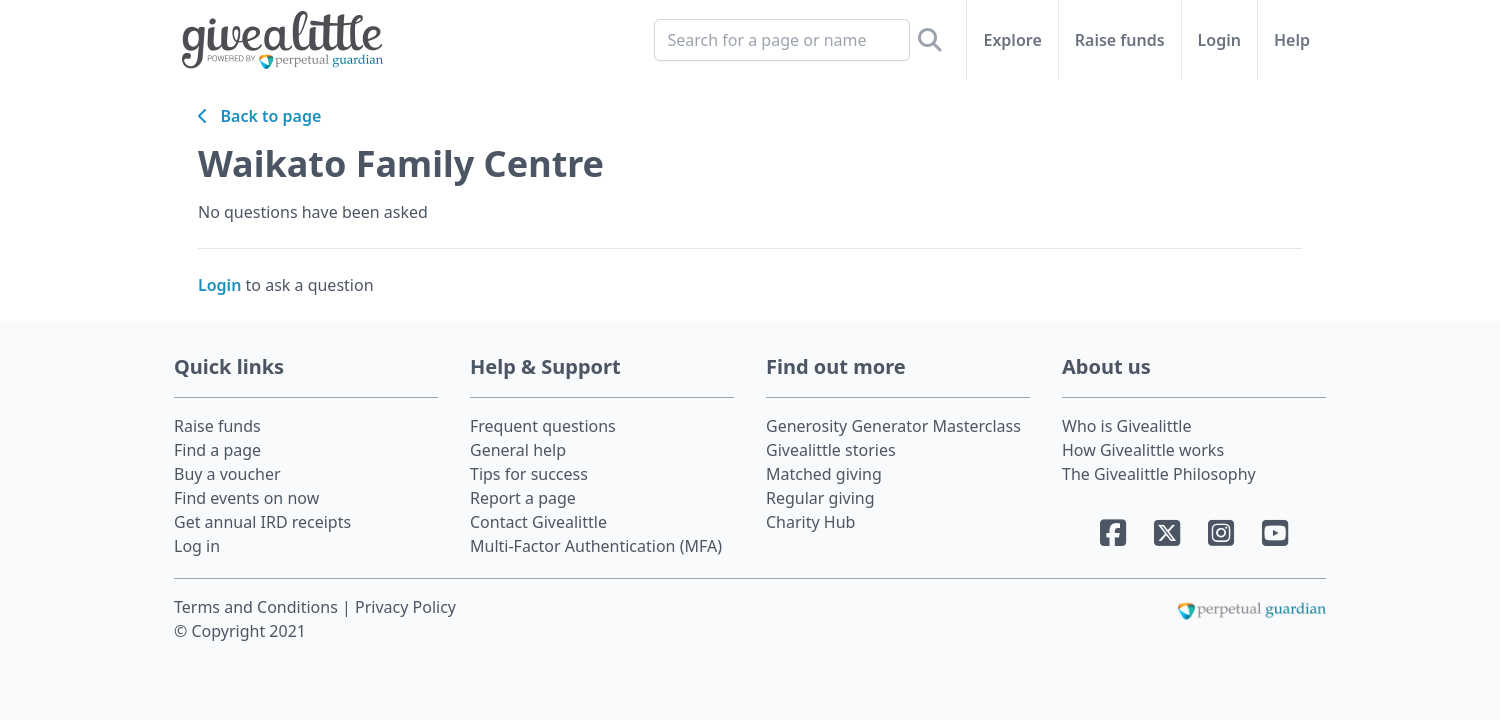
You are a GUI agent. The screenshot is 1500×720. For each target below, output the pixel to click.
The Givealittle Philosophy (1159, 474)
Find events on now (246, 498)
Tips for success (529, 474)
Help (1292, 40)
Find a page (217, 450)
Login (1219, 40)
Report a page (523, 498)
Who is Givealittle (1126, 426)
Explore (1012, 40)
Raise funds (1120, 40)
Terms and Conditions (258, 607)
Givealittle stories (831, 450)
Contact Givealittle (538, 522)
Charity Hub (810, 522)
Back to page (259, 116)
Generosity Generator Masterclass (893, 426)
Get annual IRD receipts (262, 522)
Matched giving (824, 474)
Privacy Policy (405, 607)
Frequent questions (543, 426)
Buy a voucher (227, 474)
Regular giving (820, 498)
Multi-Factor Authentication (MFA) (596, 546)
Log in (197, 546)
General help (518, 450)
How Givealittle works (1143, 450)
